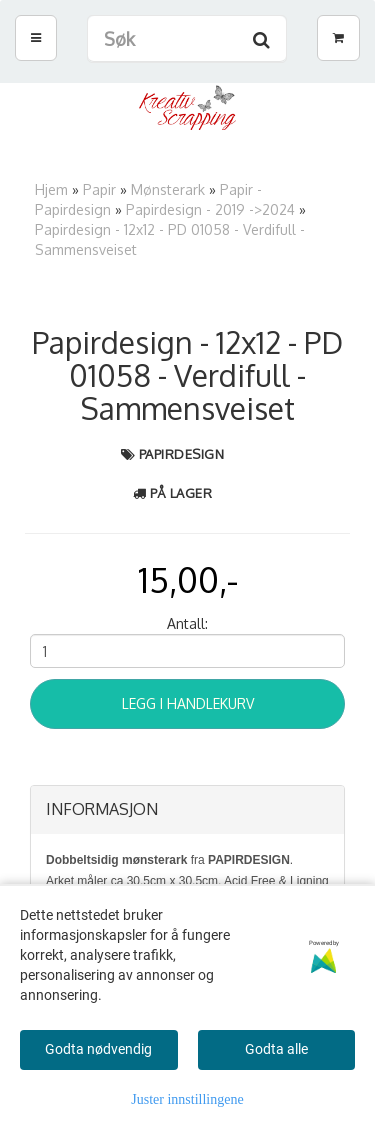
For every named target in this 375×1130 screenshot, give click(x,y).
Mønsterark (168, 189)
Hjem (51, 189)
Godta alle (276, 1049)
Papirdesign (182, 454)
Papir (99, 189)
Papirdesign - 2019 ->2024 (210, 209)
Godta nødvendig (98, 1049)
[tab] (187, 810)
